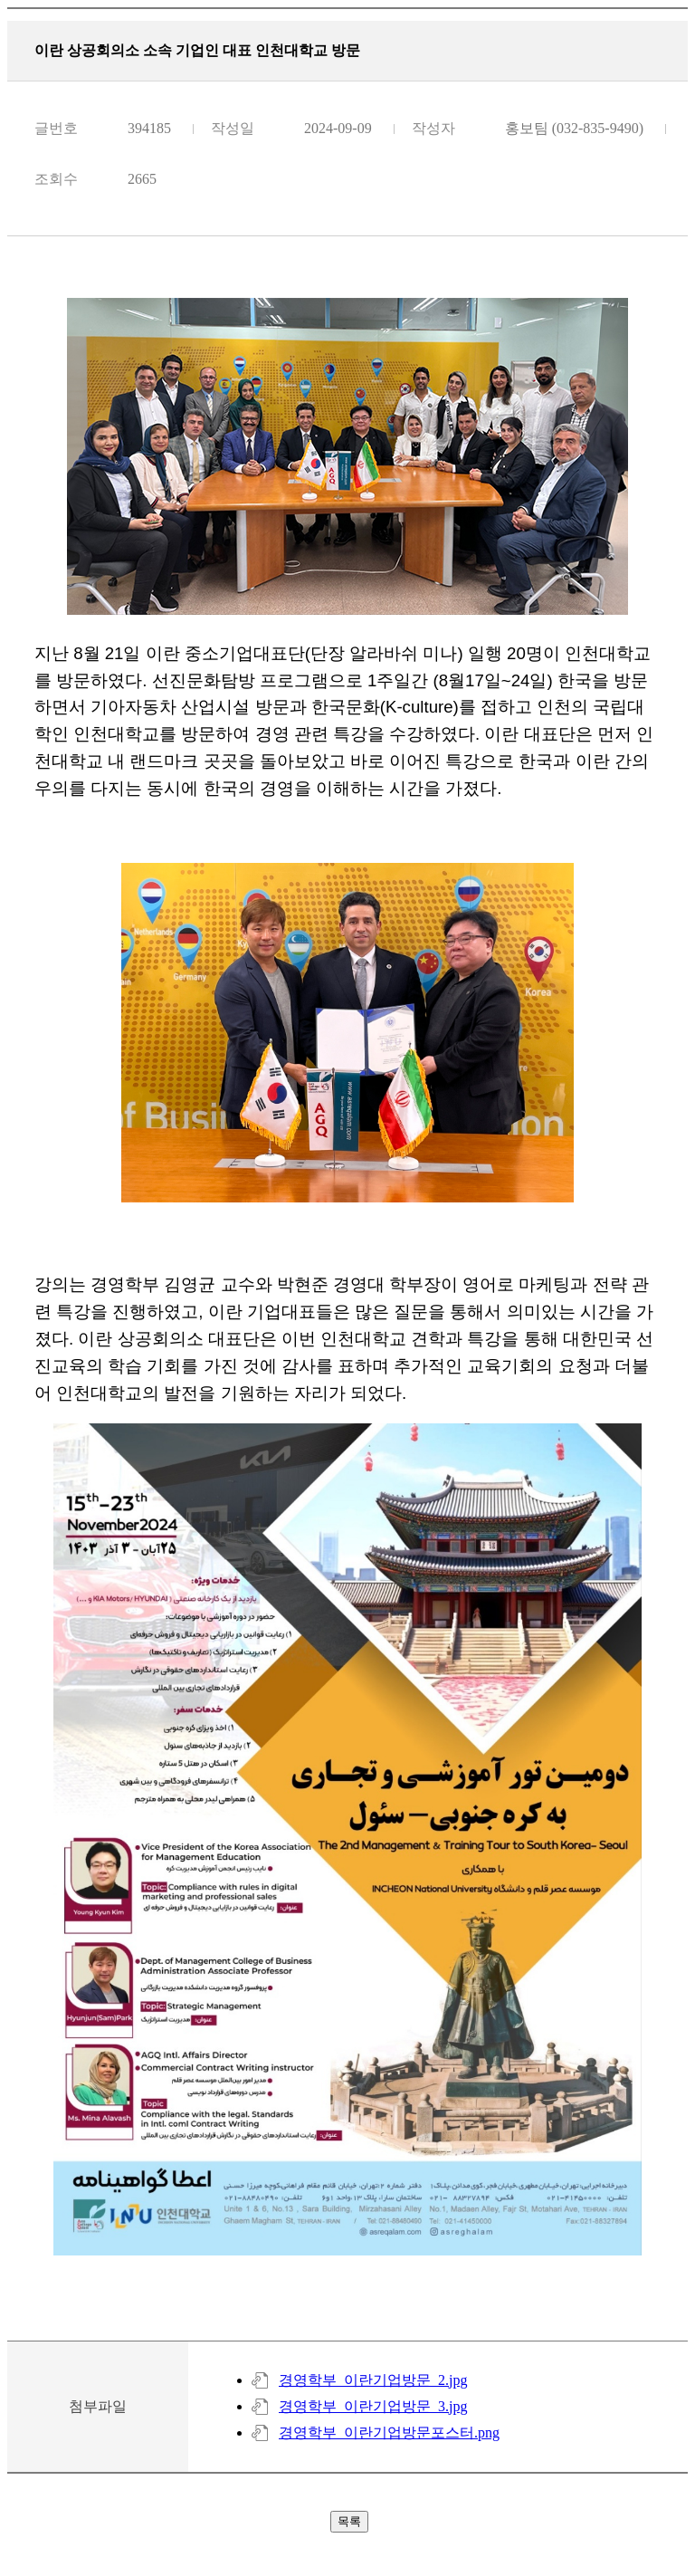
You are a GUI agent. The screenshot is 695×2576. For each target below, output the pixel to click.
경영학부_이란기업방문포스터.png (389, 2432)
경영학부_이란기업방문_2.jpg (373, 2380)
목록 (349, 2521)
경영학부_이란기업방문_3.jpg (373, 2406)
